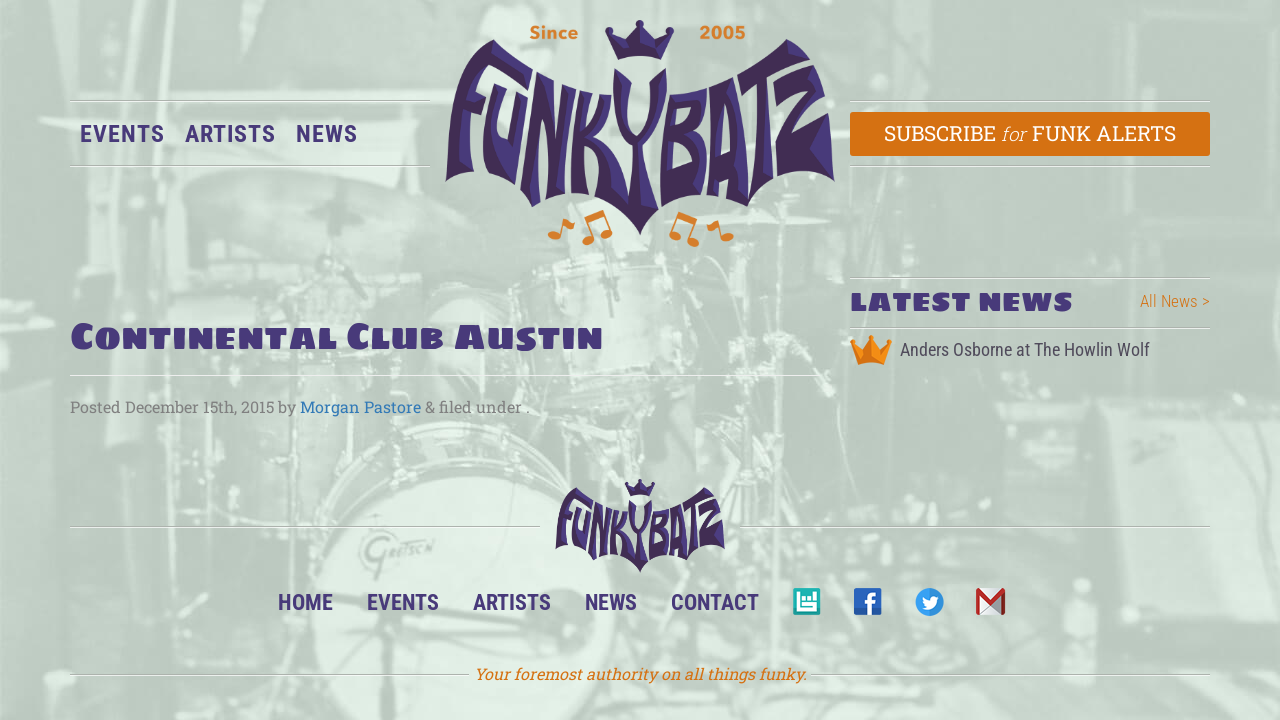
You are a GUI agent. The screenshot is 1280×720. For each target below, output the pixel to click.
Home (305, 602)
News (327, 134)
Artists (230, 134)
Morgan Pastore (360, 406)
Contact (715, 602)
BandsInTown (806, 607)
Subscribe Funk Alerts (1030, 133)
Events (122, 134)
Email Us (989, 607)
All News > (1175, 301)
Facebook (867, 607)
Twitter (928, 607)
